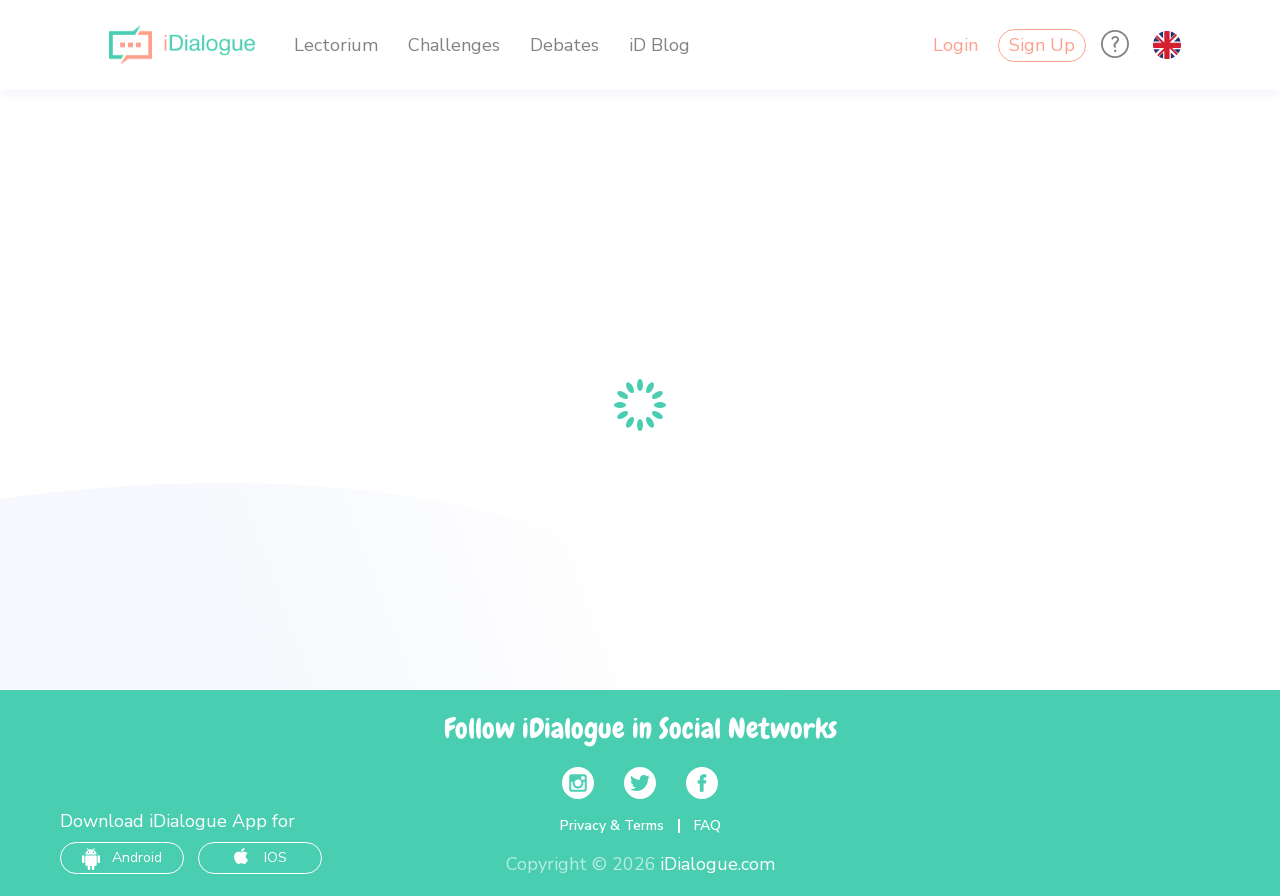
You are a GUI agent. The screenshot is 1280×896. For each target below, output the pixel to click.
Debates (564, 45)
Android (122, 858)
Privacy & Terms (612, 826)
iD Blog (659, 45)
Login (955, 45)
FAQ (707, 826)
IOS (260, 858)
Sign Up (1042, 45)
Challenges (454, 45)
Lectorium (336, 45)
